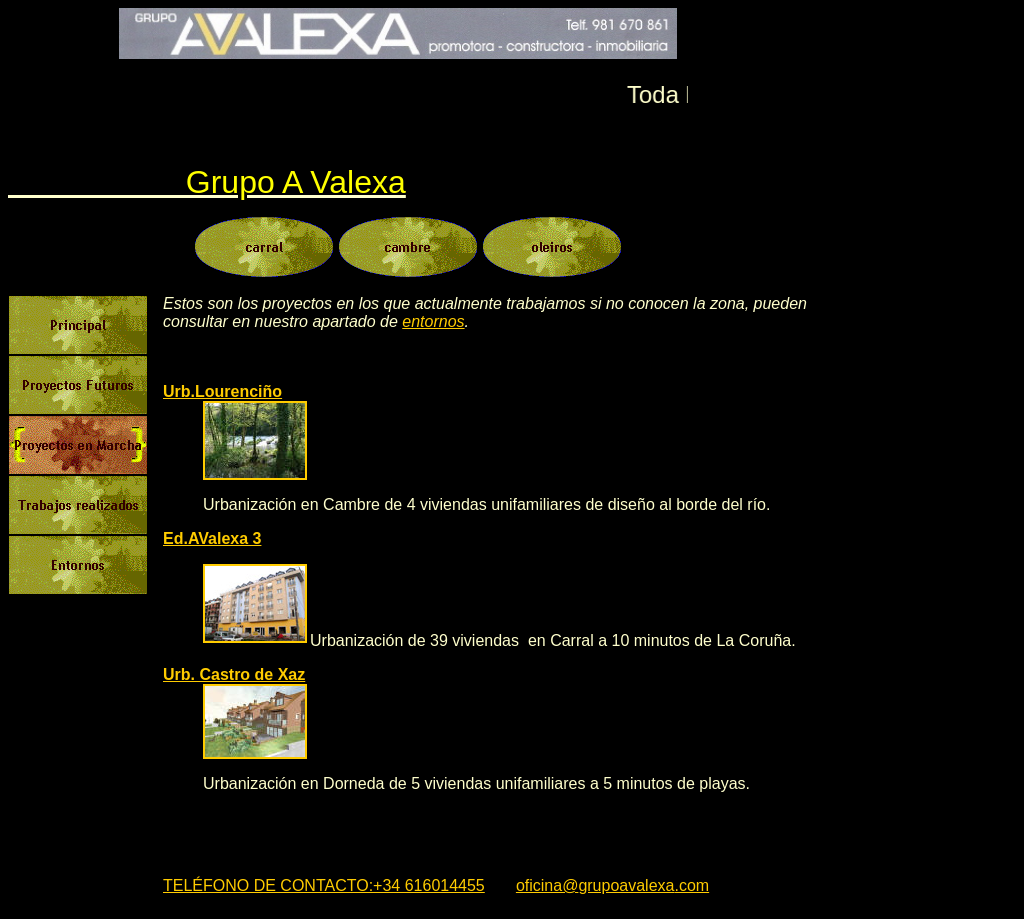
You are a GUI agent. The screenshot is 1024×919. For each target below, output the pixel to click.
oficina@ (547, 885)
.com (691, 885)
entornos (433, 321)
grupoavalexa (626, 885)
